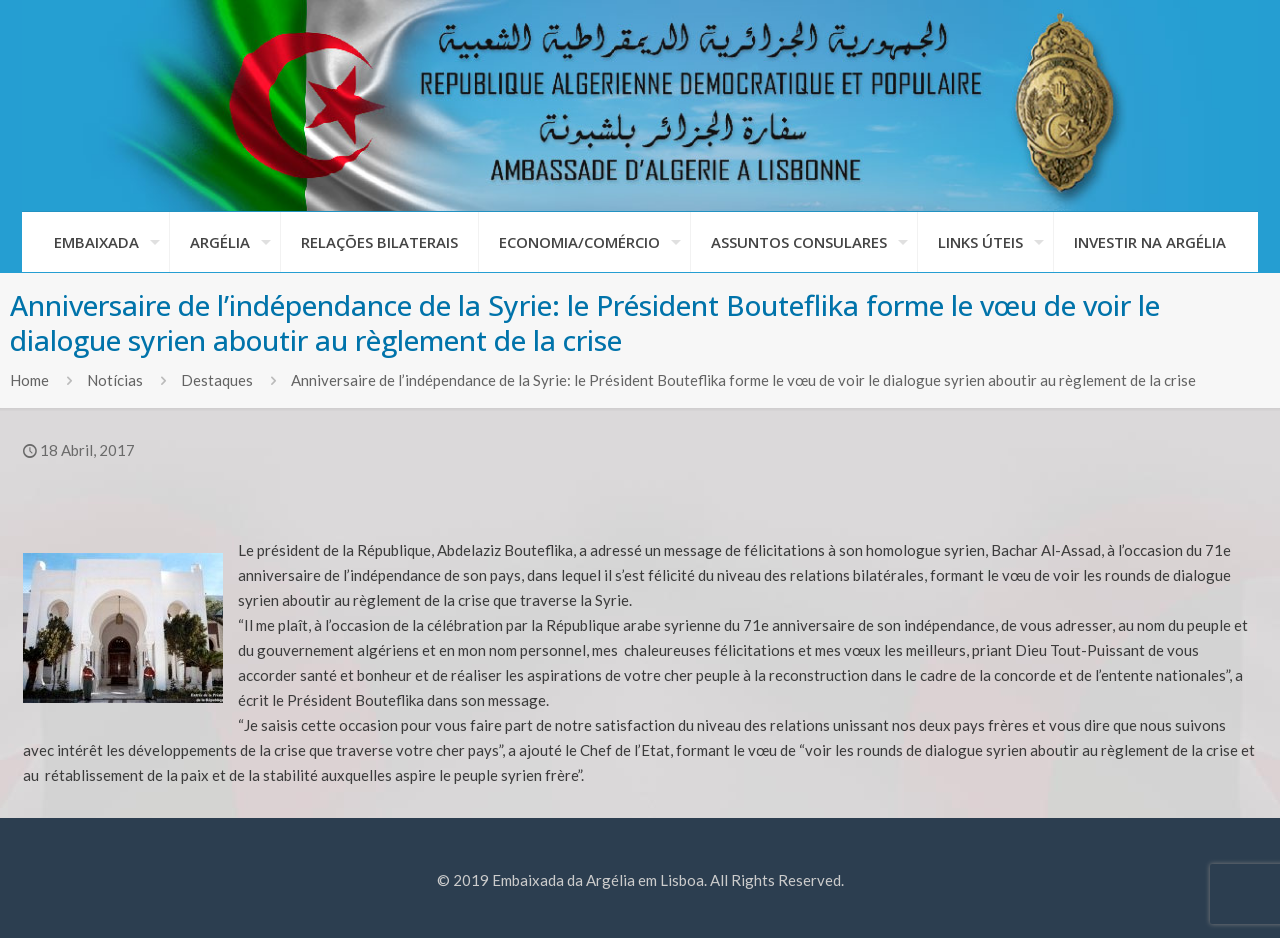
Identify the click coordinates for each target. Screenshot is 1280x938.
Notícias (115, 380)
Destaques (217, 380)
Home (29, 380)
